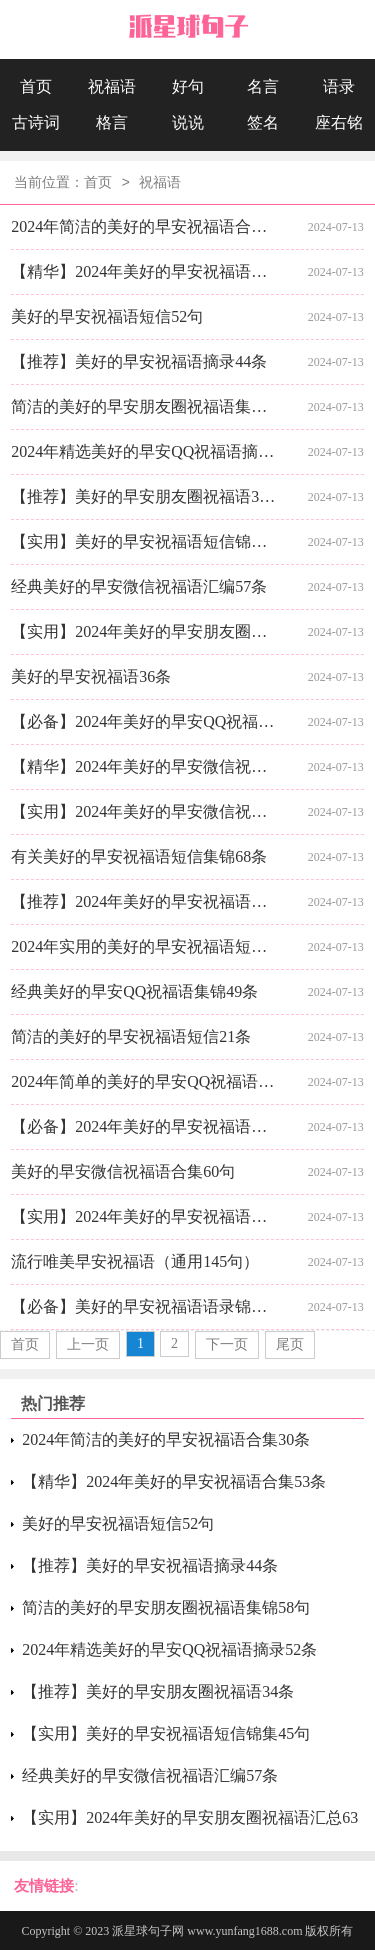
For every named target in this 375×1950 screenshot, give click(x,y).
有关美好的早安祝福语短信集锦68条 (139, 856)
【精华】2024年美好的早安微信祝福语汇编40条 (146, 766)
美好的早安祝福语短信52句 (107, 316)
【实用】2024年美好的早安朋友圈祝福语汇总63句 (146, 631)
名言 (263, 86)
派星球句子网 (148, 1931)
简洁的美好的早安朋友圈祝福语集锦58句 (146, 406)
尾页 (290, 1344)
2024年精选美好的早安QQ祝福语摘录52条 (146, 451)
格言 (112, 122)
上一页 (88, 1344)
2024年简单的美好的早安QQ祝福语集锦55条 (146, 1081)
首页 (36, 86)
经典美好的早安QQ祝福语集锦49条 (134, 991)
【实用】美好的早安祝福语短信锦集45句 (146, 541)
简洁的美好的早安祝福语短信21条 (131, 1036)
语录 (339, 86)
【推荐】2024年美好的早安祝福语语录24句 (146, 901)
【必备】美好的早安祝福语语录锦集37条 (146, 1306)
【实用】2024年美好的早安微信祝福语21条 (146, 811)
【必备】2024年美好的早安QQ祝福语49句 (146, 721)
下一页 (227, 1344)
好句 (188, 86)
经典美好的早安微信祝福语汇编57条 (139, 586)
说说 (188, 122)
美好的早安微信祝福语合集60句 (123, 1171)
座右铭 (339, 122)
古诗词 (36, 122)
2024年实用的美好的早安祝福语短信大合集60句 (146, 946)
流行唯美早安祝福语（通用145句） (135, 1261)
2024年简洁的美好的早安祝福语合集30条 (146, 226)
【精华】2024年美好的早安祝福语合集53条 (146, 271)
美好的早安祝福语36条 (91, 676)
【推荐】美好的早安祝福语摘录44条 (139, 361)
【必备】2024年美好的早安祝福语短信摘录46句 (146, 1126)
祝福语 (112, 86)
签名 (263, 122)
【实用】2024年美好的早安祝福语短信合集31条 (146, 1216)
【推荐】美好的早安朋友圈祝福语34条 (146, 496)
